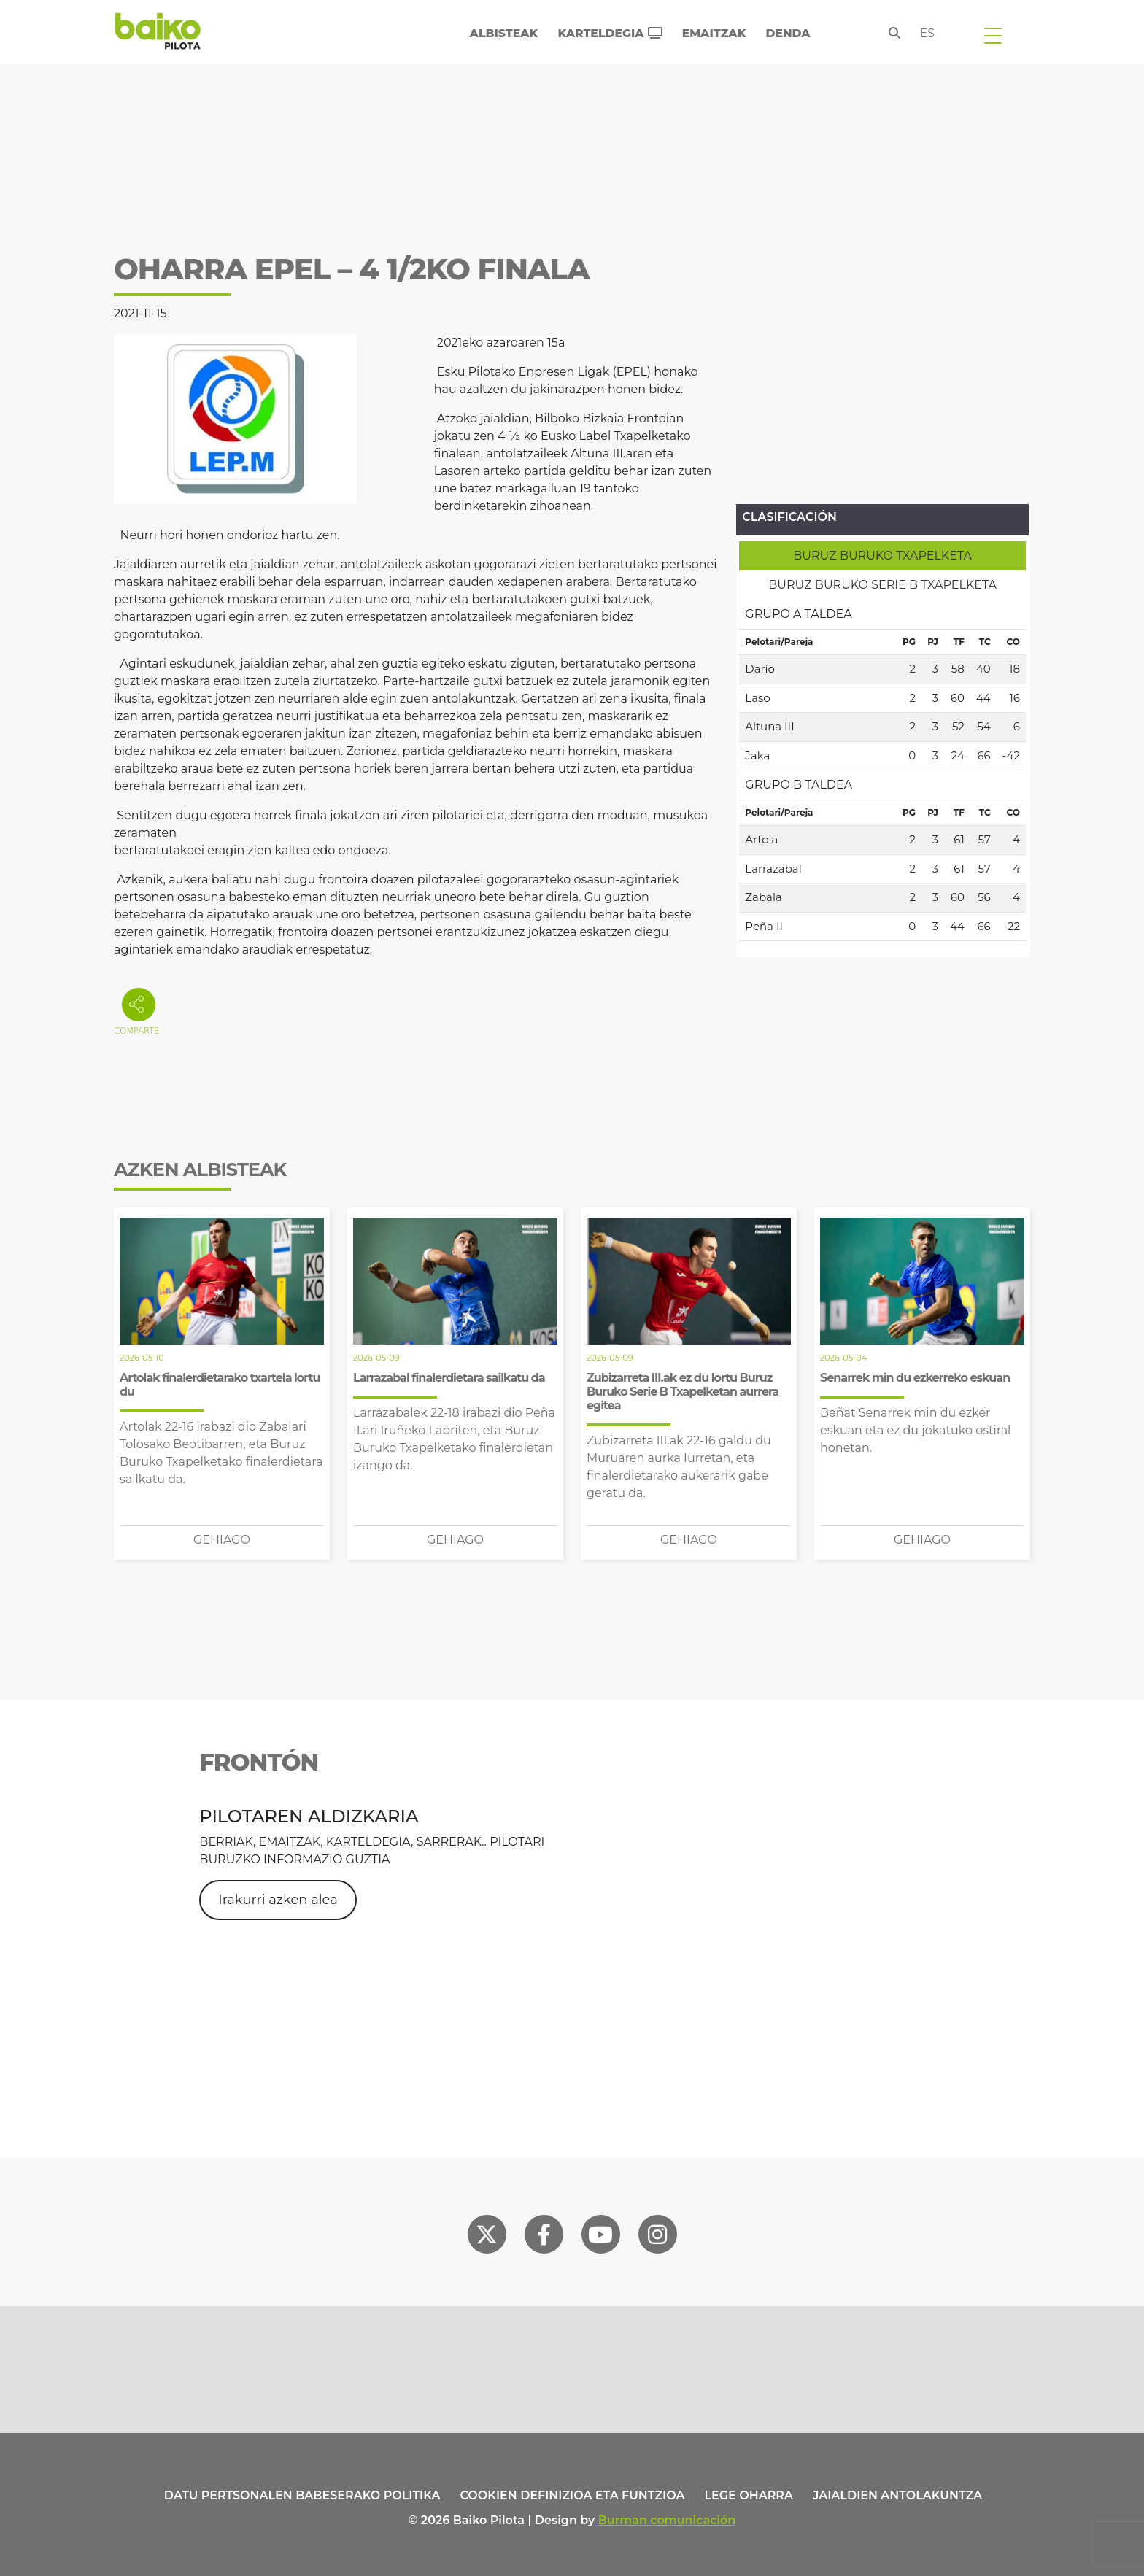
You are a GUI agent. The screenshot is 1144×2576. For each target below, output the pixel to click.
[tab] (882, 555)
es (927, 33)
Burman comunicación (667, 2520)
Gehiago (221, 1540)
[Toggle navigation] (993, 35)
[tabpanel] (882, 770)
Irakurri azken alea (278, 1900)
